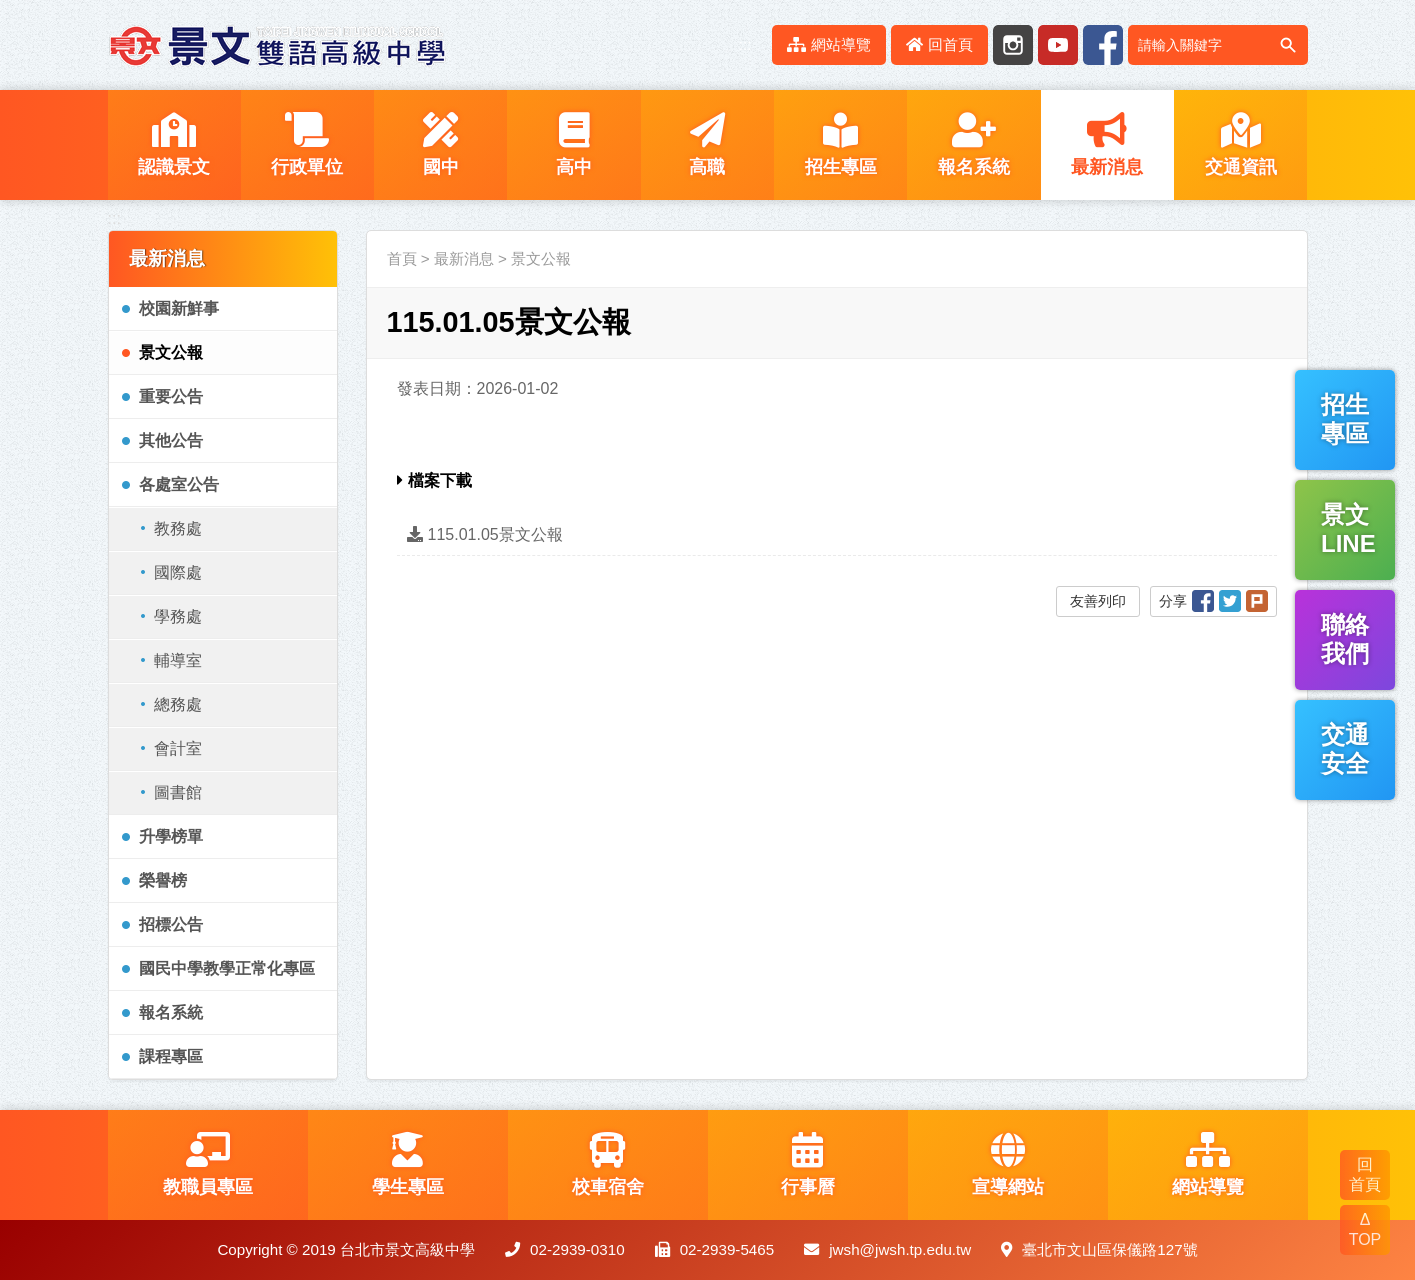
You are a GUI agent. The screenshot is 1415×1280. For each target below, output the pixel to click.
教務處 (178, 528)
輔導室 (178, 660)
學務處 (178, 616)
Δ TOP (1365, 1229)
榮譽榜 (163, 880)
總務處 (178, 704)
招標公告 (171, 924)
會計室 (178, 748)
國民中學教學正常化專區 (227, 968)
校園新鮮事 (179, 308)
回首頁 (939, 44)
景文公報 (171, 352)
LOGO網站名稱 (278, 45)
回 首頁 (1365, 1174)
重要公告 (171, 396)
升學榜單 (171, 836)
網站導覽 (829, 44)
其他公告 (171, 440)
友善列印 (1098, 601)
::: (745, 44)
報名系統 (171, 1012)
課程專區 (171, 1056)
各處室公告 (179, 484)
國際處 (178, 572)
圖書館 (178, 792)
